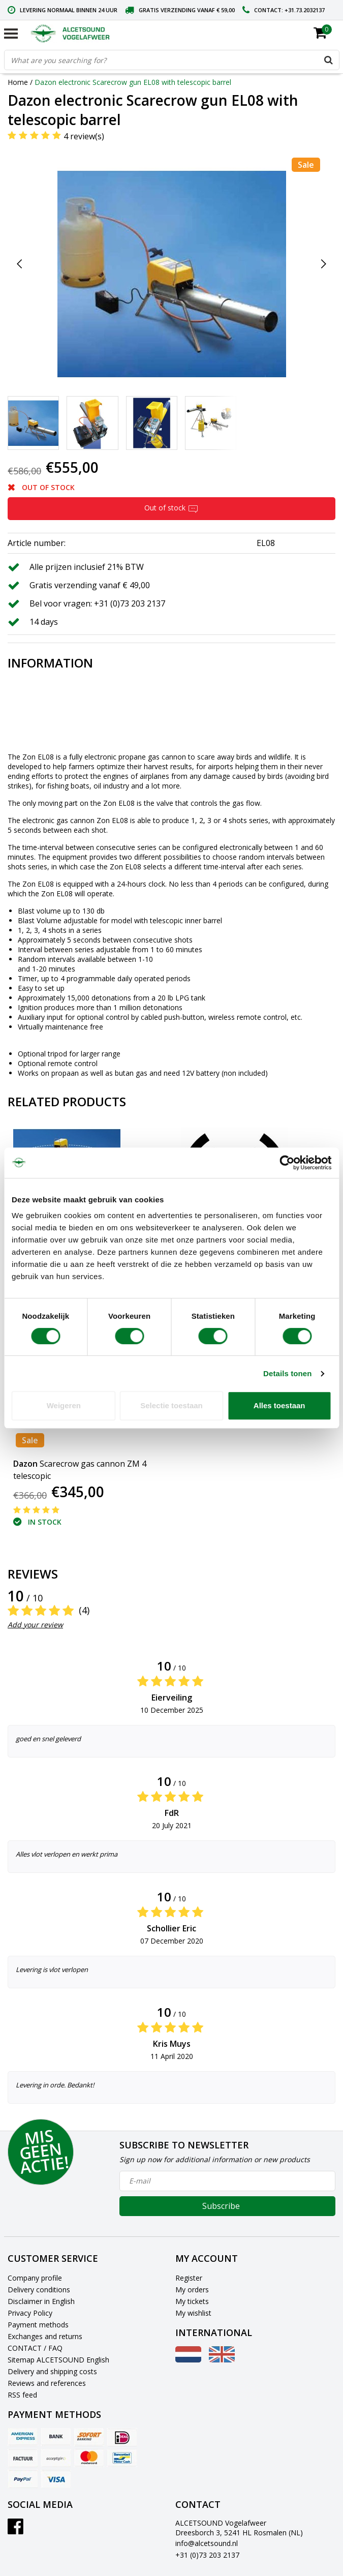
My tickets (192, 2301)
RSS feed (22, 2395)
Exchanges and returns (45, 2336)
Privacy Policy (30, 2313)
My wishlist (193, 2313)
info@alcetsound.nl (206, 2543)
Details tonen (287, 1373)
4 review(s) (84, 136)
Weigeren (64, 1405)
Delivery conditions (39, 2289)
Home (18, 82)
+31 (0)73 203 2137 (207, 2555)
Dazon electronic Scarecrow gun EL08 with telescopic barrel (133, 82)
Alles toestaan (279, 1405)
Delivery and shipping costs (52, 2371)
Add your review (35, 1624)
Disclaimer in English (41, 2301)
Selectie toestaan (171, 1405)
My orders (192, 2289)
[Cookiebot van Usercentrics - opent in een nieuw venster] (286, 1162)
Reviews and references (47, 2383)
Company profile (35, 2278)
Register (188, 2278)
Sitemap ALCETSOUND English (58, 2360)
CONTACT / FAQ (35, 2348)
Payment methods (38, 2324)
